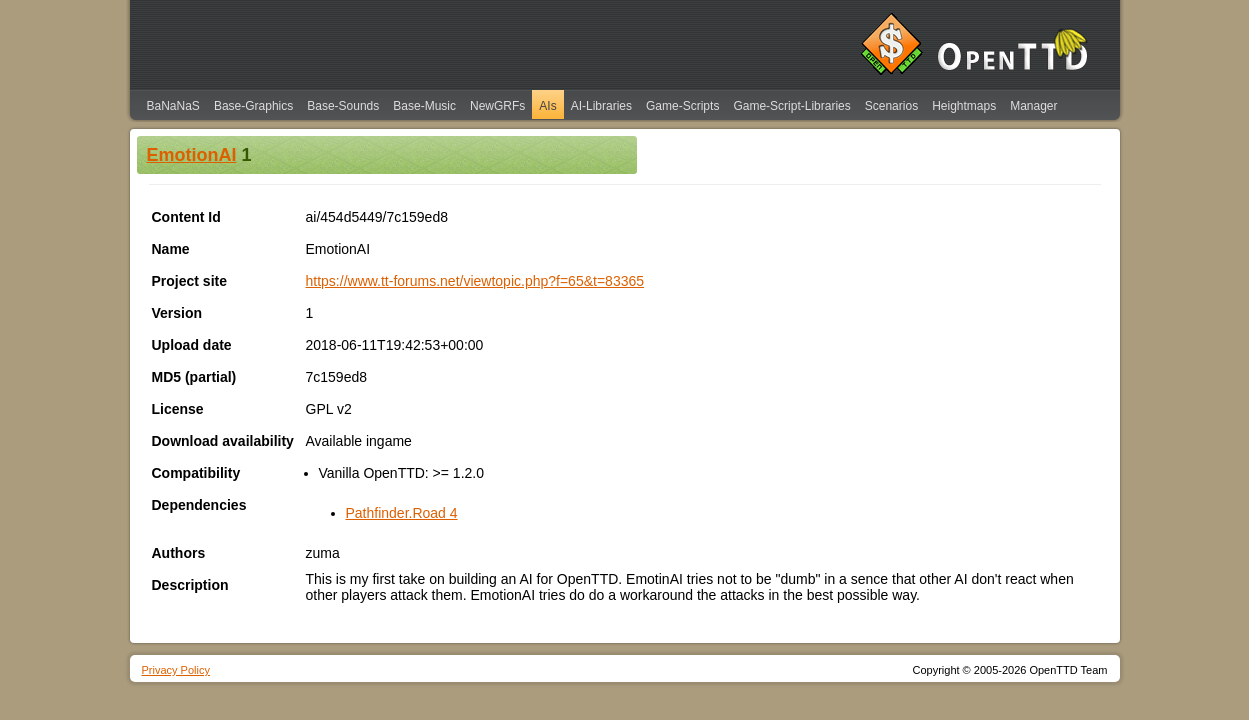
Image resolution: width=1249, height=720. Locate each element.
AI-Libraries (601, 106)
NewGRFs (497, 106)
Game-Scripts (682, 106)
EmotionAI (192, 155)
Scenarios (891, 106)
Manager (1033, 106)
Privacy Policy (176, 670)
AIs (547, 106)
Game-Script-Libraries (791, 106)
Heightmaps (964, 106)
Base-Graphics (253, 106)
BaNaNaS (173, 106)
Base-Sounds (343, 106)
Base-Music (424, 106)
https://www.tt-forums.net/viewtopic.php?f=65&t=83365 (475, 281)
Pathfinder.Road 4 (402, 513)
